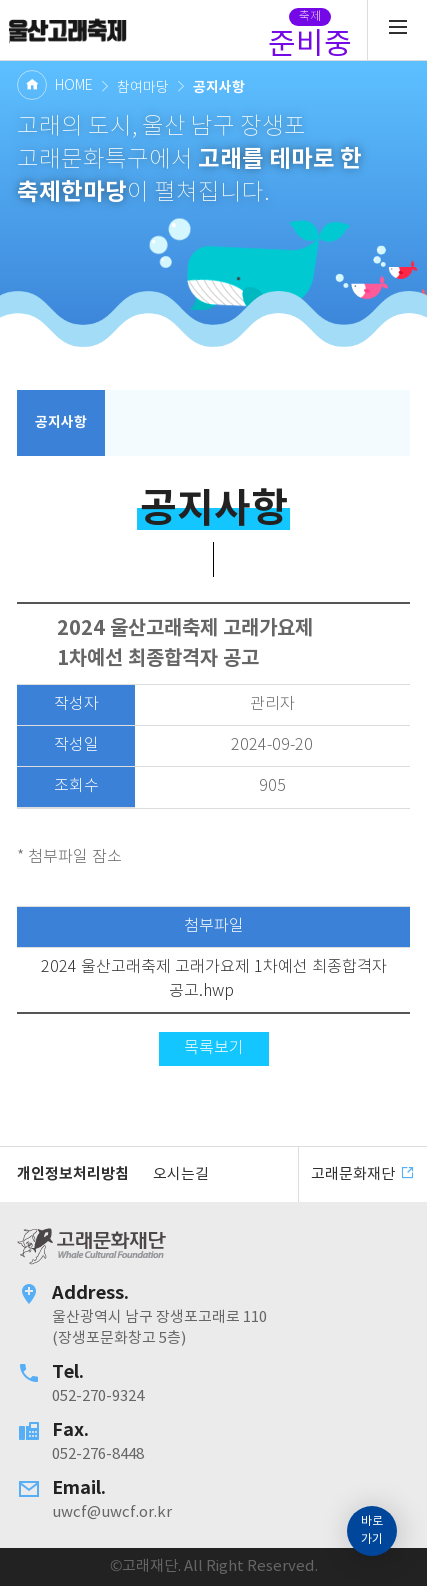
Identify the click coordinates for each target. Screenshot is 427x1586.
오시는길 (181, 1174)
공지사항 (61, 422)
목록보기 (214, 1048)
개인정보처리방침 (73, 1174)
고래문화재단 (67, 30)
